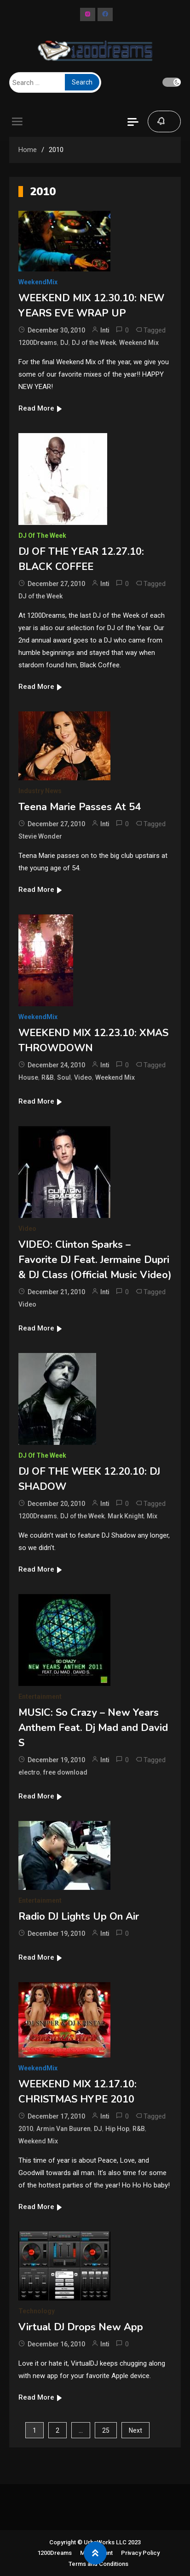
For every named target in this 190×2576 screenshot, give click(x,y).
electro (29, 1772)
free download (65, 1772)
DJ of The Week (42, 535)
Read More (40, 408)
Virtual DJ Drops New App (80, 2327)
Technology (36, 2311)
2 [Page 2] (57, 2430)
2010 (25, 2128)
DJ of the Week (94, 342)
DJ (64, 342)
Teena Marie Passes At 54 (79, 807)
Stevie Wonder (40, 836)
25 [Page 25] (105, 2430)
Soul (64, 1077)
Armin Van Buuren (63, 2128)
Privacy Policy (140, 2552)
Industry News (40, 791)
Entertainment (40, 1696)
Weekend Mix (139, 342)
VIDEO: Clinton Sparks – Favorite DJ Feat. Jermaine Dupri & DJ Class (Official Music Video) (95, 1260)
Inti (104, 330)
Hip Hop (117, 2128)
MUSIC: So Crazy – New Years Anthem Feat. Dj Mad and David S (93, 1728)
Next (135, 2430)
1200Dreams (37, 342)
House (28, 1077)
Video (83, 1077)
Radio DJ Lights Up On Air (78, 1916)
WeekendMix (38, 282)
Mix (152, 1516)
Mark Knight (126, 1516)
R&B (47, 1077)
